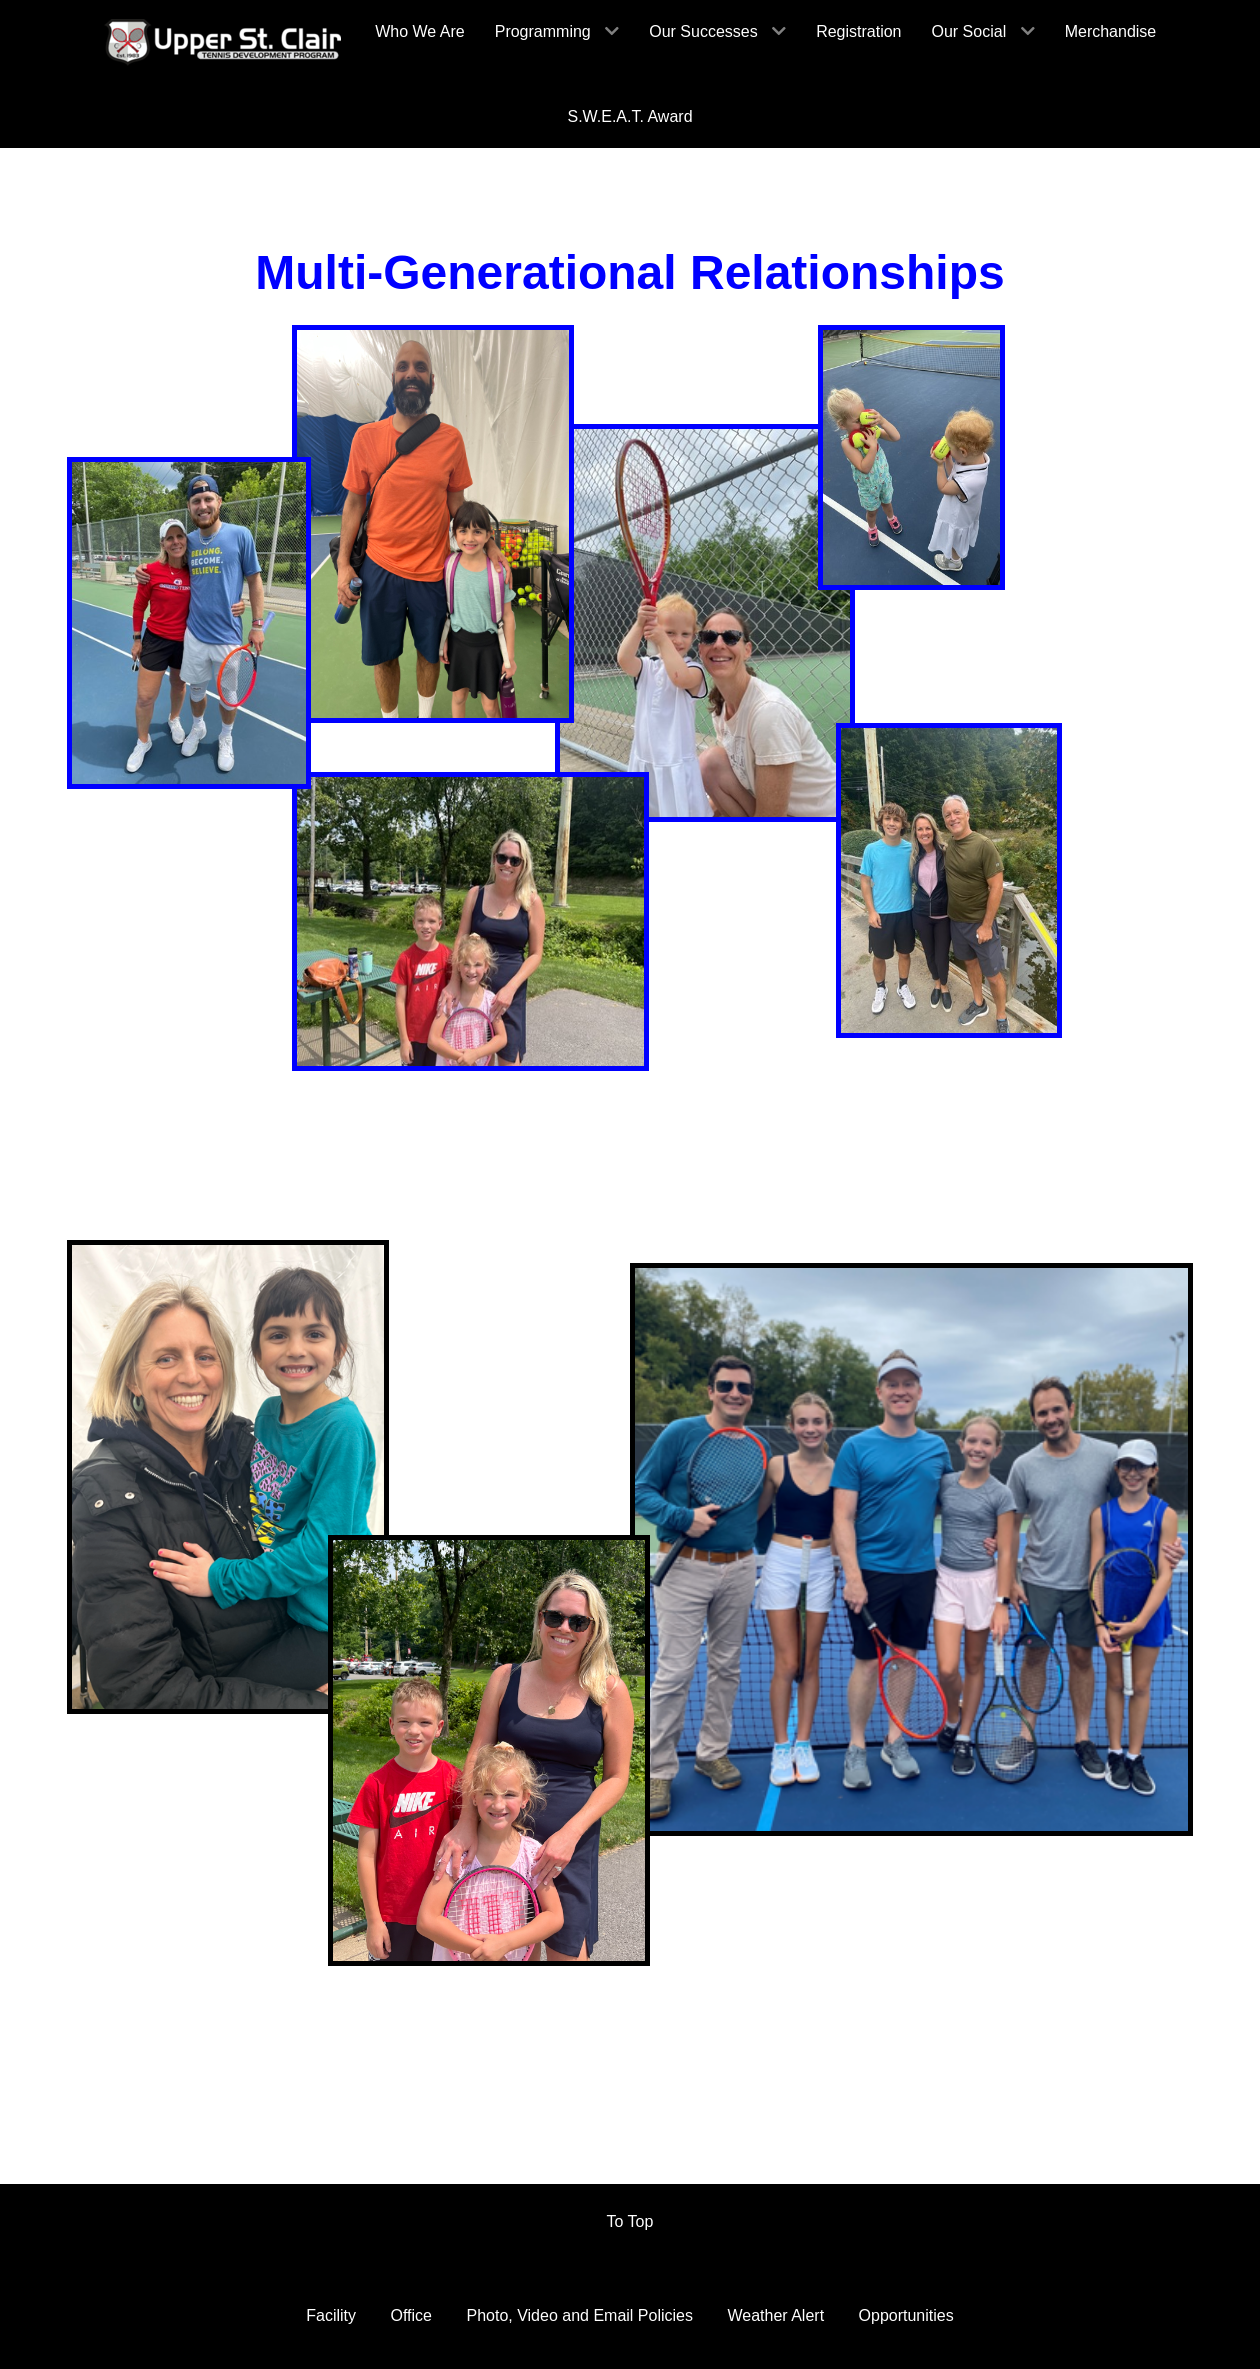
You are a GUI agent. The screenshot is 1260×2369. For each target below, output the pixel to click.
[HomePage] (224, 42)
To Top (630, 2218)
